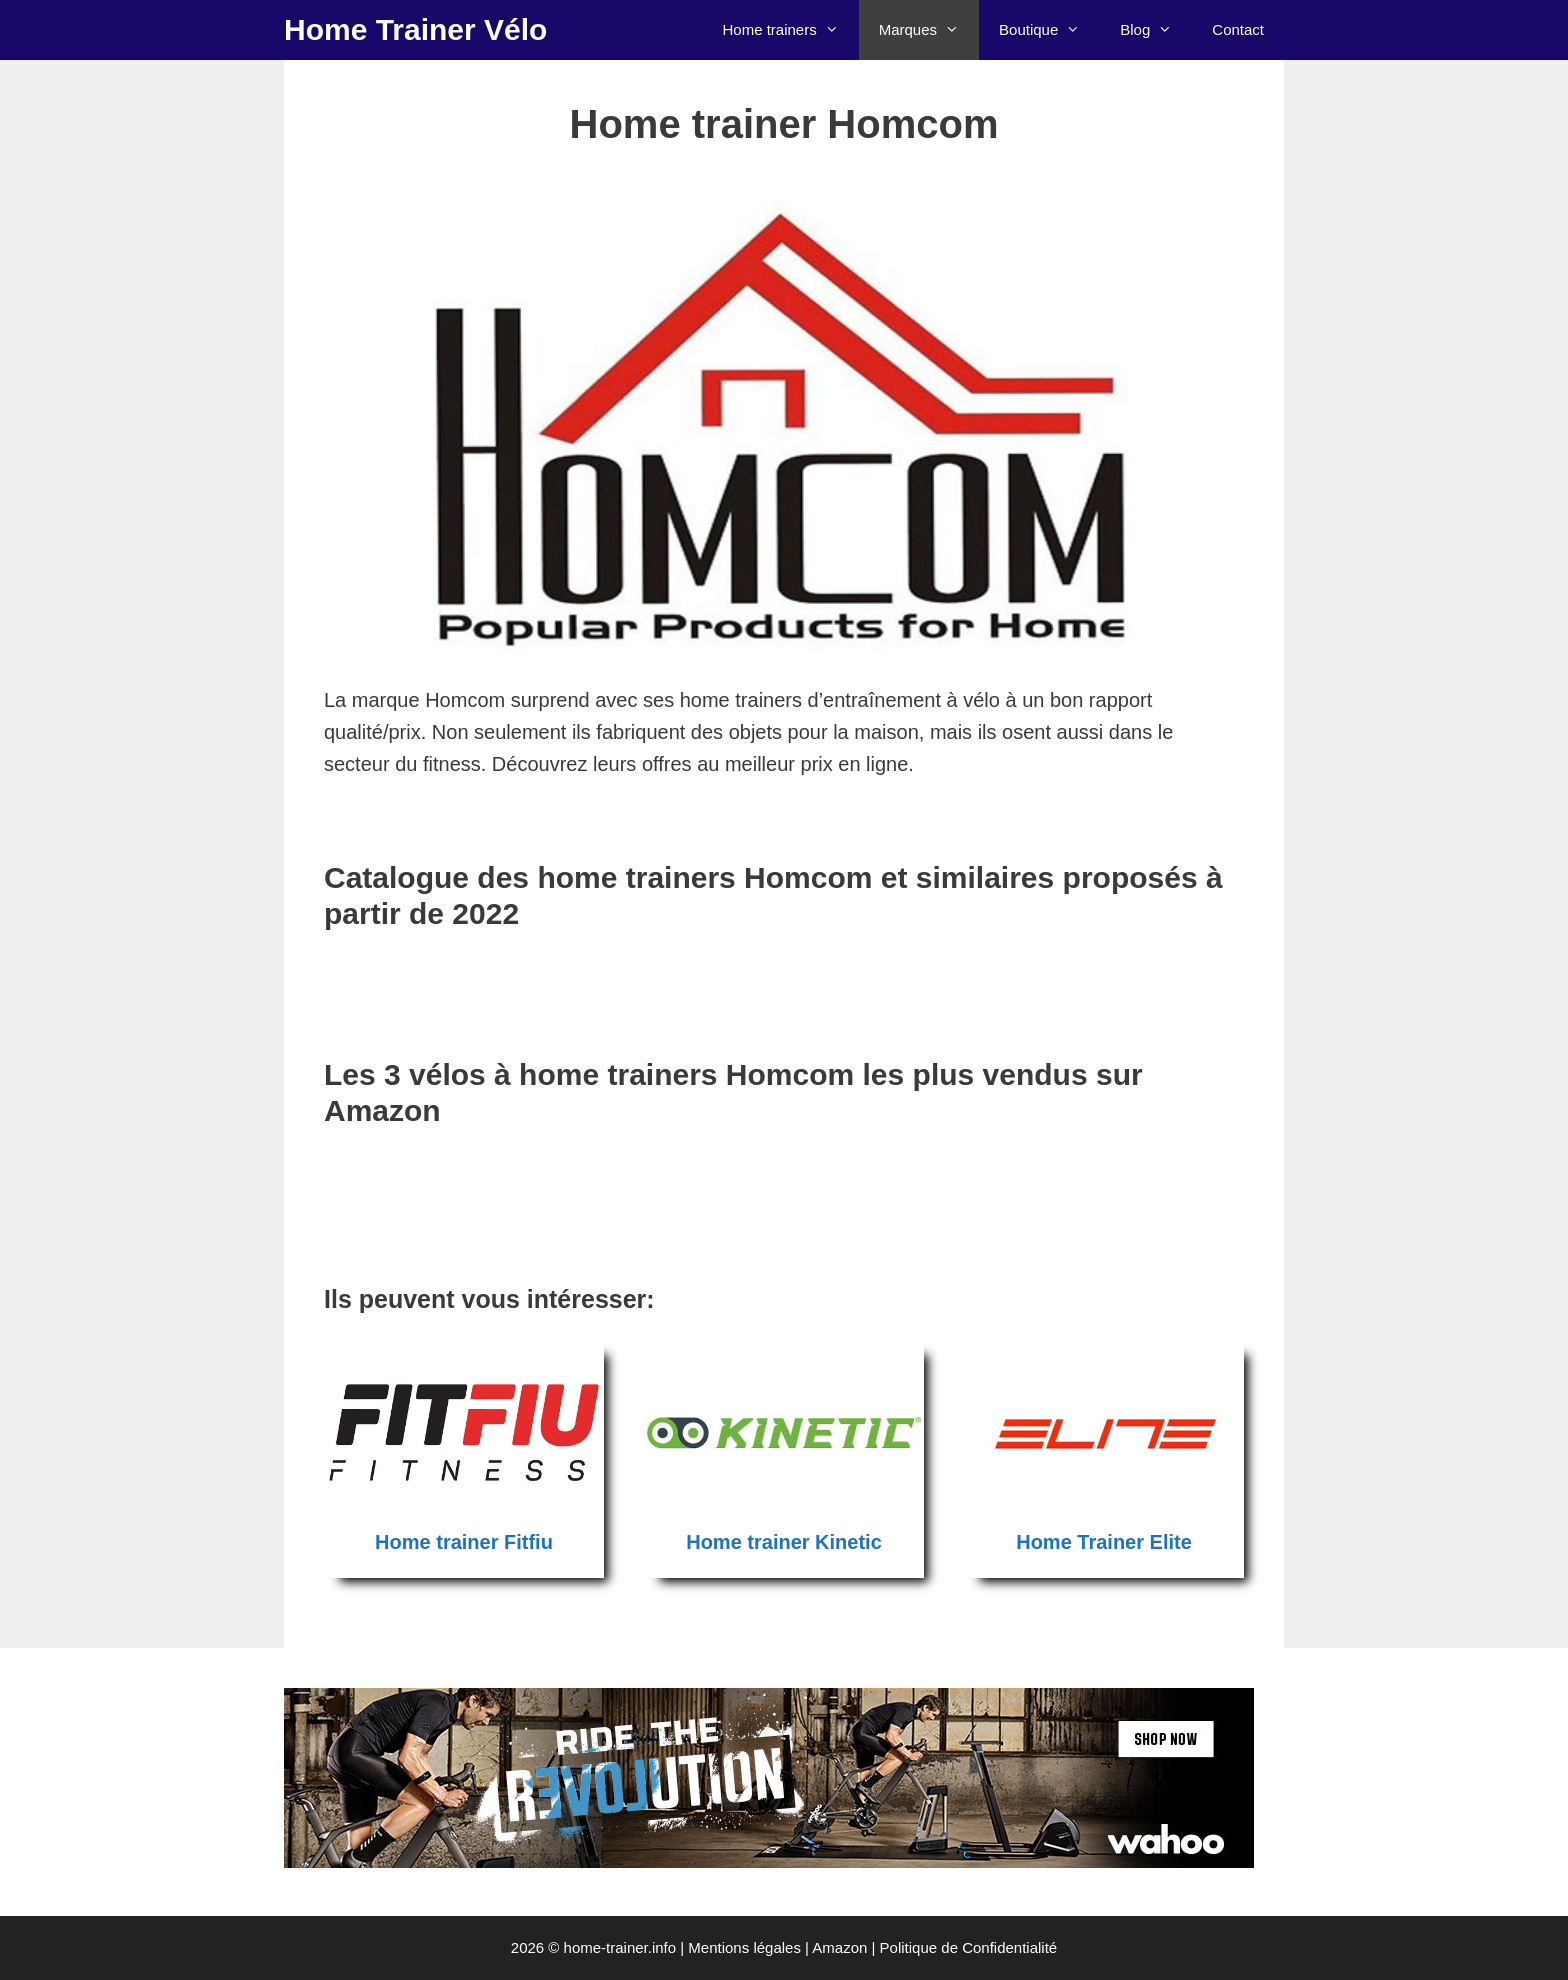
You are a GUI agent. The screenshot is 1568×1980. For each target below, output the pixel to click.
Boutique (1049, 30)
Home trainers (790, 30)
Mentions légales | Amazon (777, 1947)
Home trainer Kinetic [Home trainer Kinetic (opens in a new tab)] (784, 1542)
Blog (1156, 30)
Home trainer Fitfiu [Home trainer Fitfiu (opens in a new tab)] (464, 1542)
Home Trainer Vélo (415, 29)
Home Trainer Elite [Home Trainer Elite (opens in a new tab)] (1104, 1542)
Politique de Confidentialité (969, 1947)
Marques (929, 30)
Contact (1238, 29)
